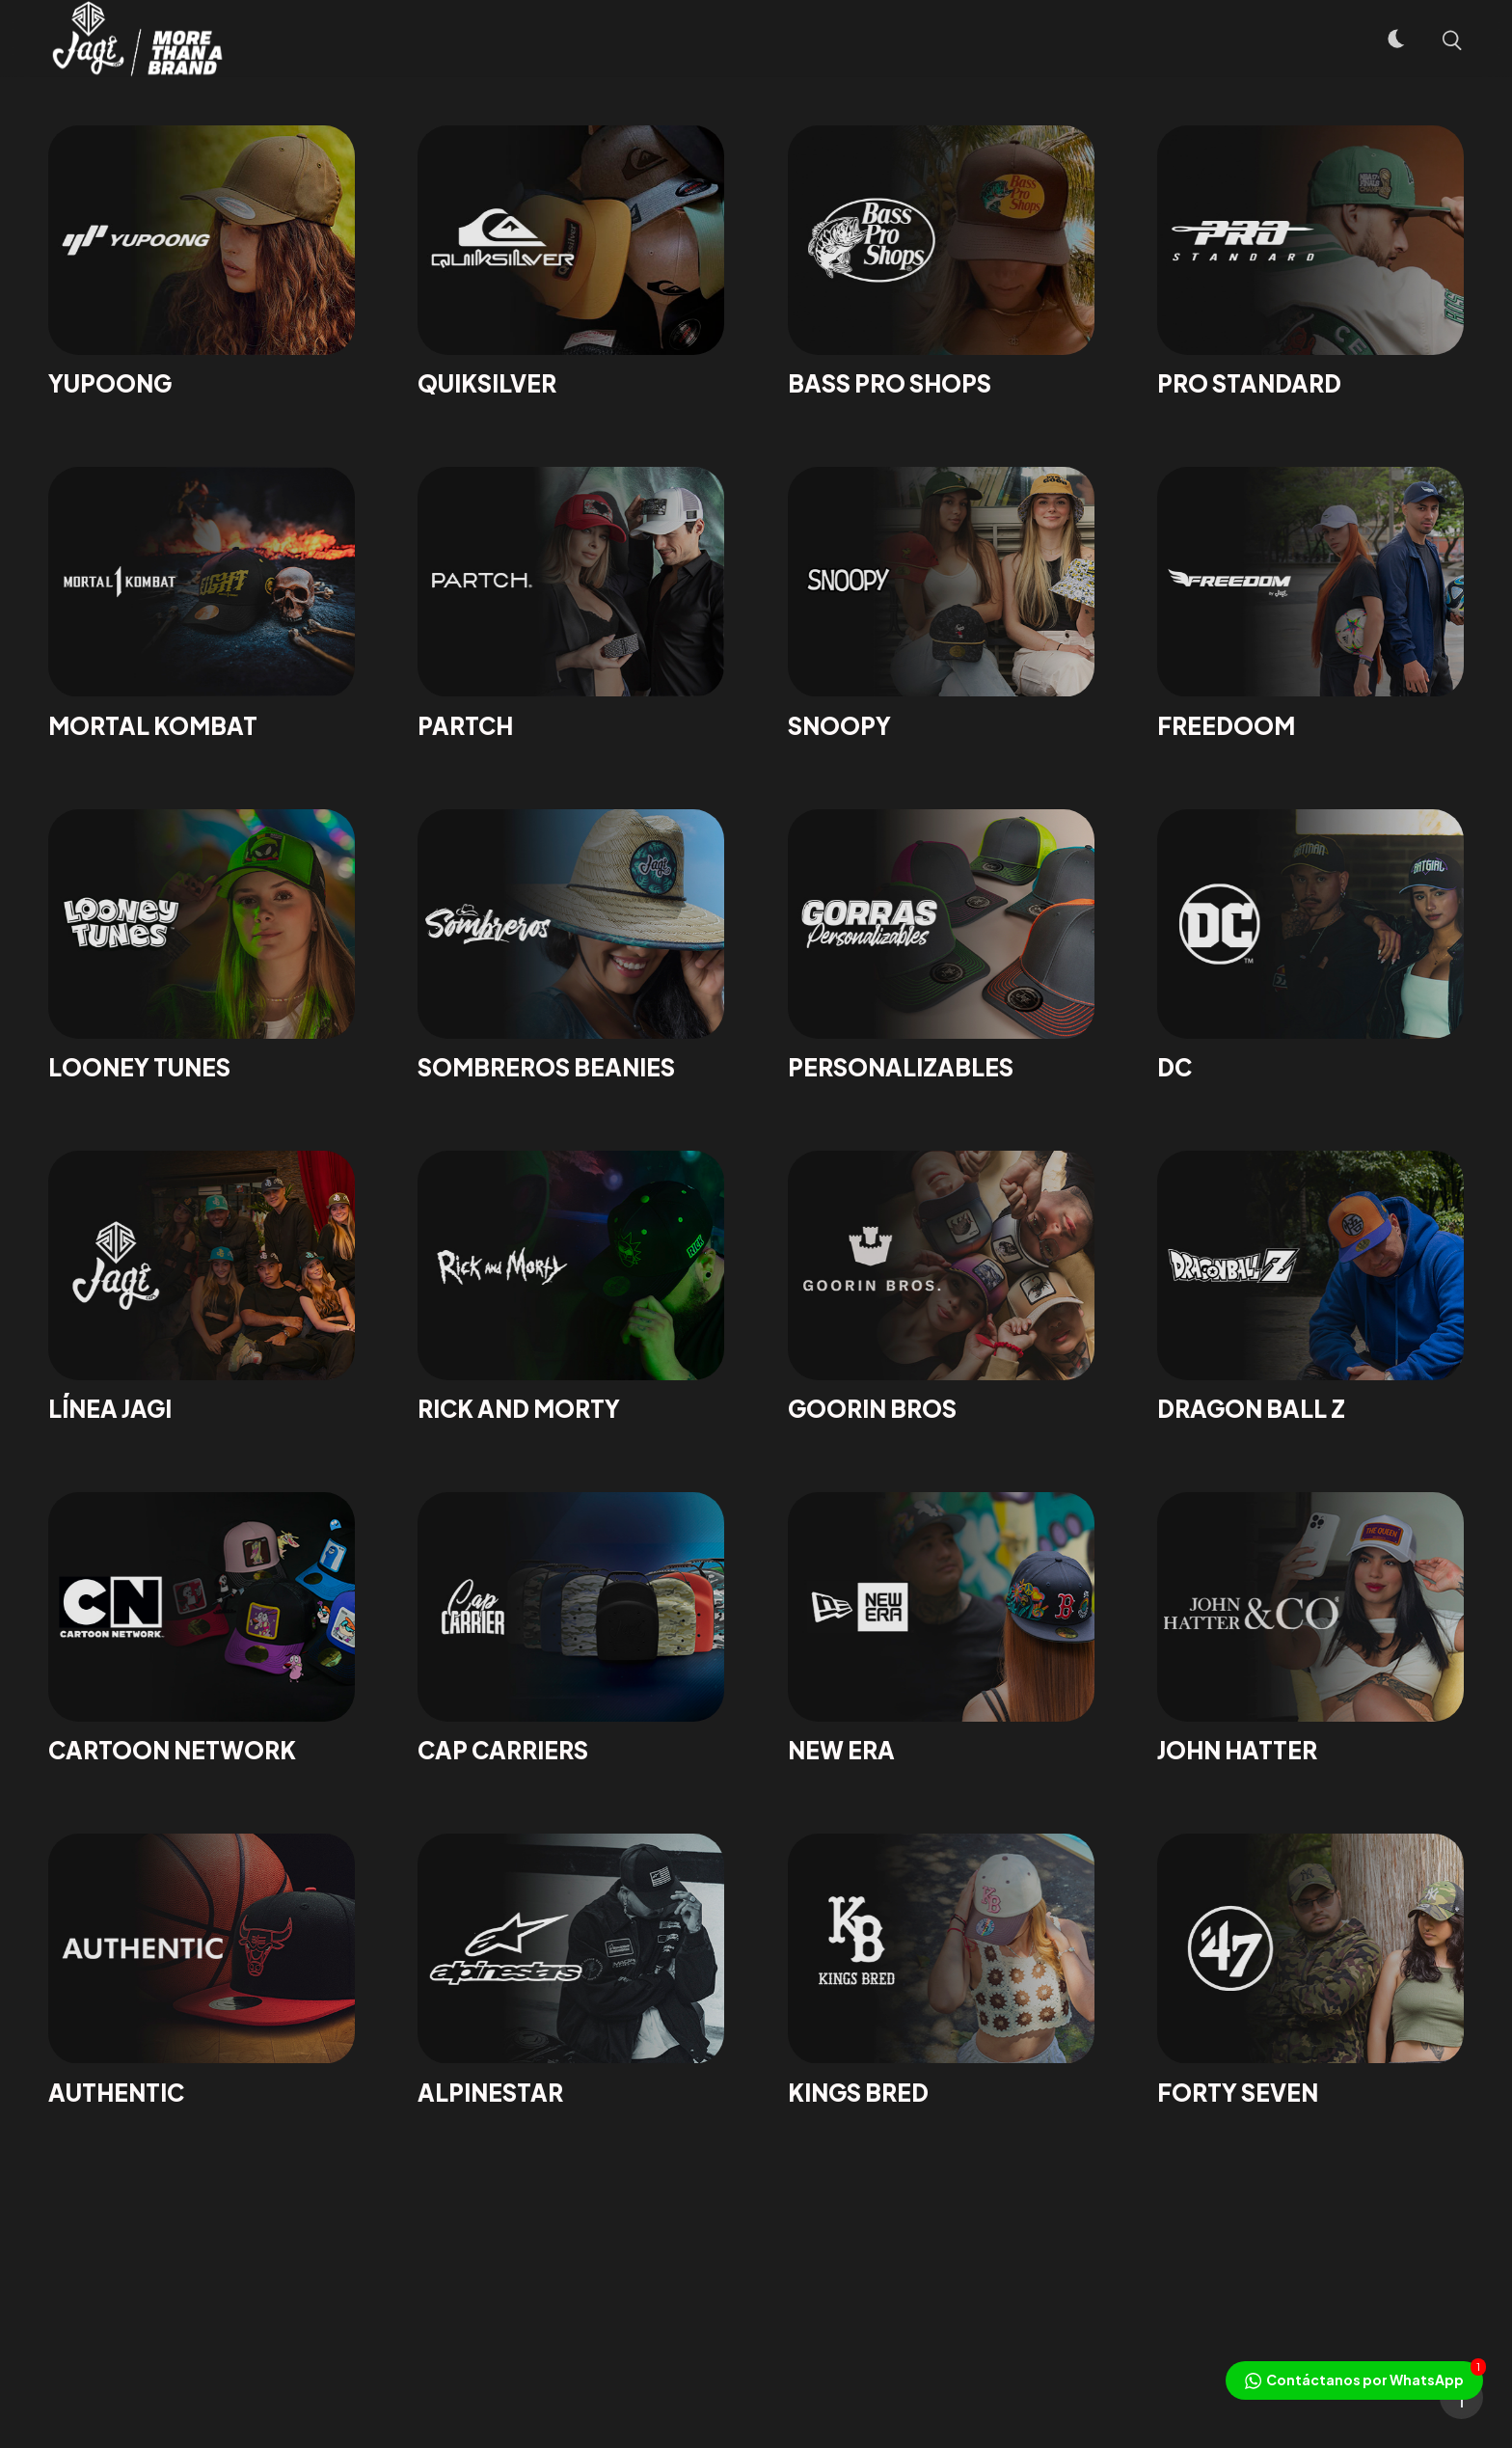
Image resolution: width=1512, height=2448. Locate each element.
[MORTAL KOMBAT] (201, 603)
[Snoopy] (941, 603)
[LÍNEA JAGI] (201, 1287)
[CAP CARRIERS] (571, 1628)
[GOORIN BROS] (941, 1287)
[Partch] (571, 603)
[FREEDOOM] (1310, 603)
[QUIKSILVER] (571, 261)
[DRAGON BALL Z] (1310, 1287)
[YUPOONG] (201, 261)
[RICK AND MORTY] (571, 1287)
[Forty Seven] (1310, 1970)
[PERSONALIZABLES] (941, 945)
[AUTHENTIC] (201, 1970)
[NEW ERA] (941, 1628)
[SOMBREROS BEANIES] (571, 945)
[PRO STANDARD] (1310, 261)
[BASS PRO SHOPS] (941, 261)
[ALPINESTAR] (571, 1970)
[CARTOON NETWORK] (201, 1628)
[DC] (1310, 945)
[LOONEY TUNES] (201, 945)
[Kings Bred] (941, 1970)
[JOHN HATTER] (1310, 1628)
